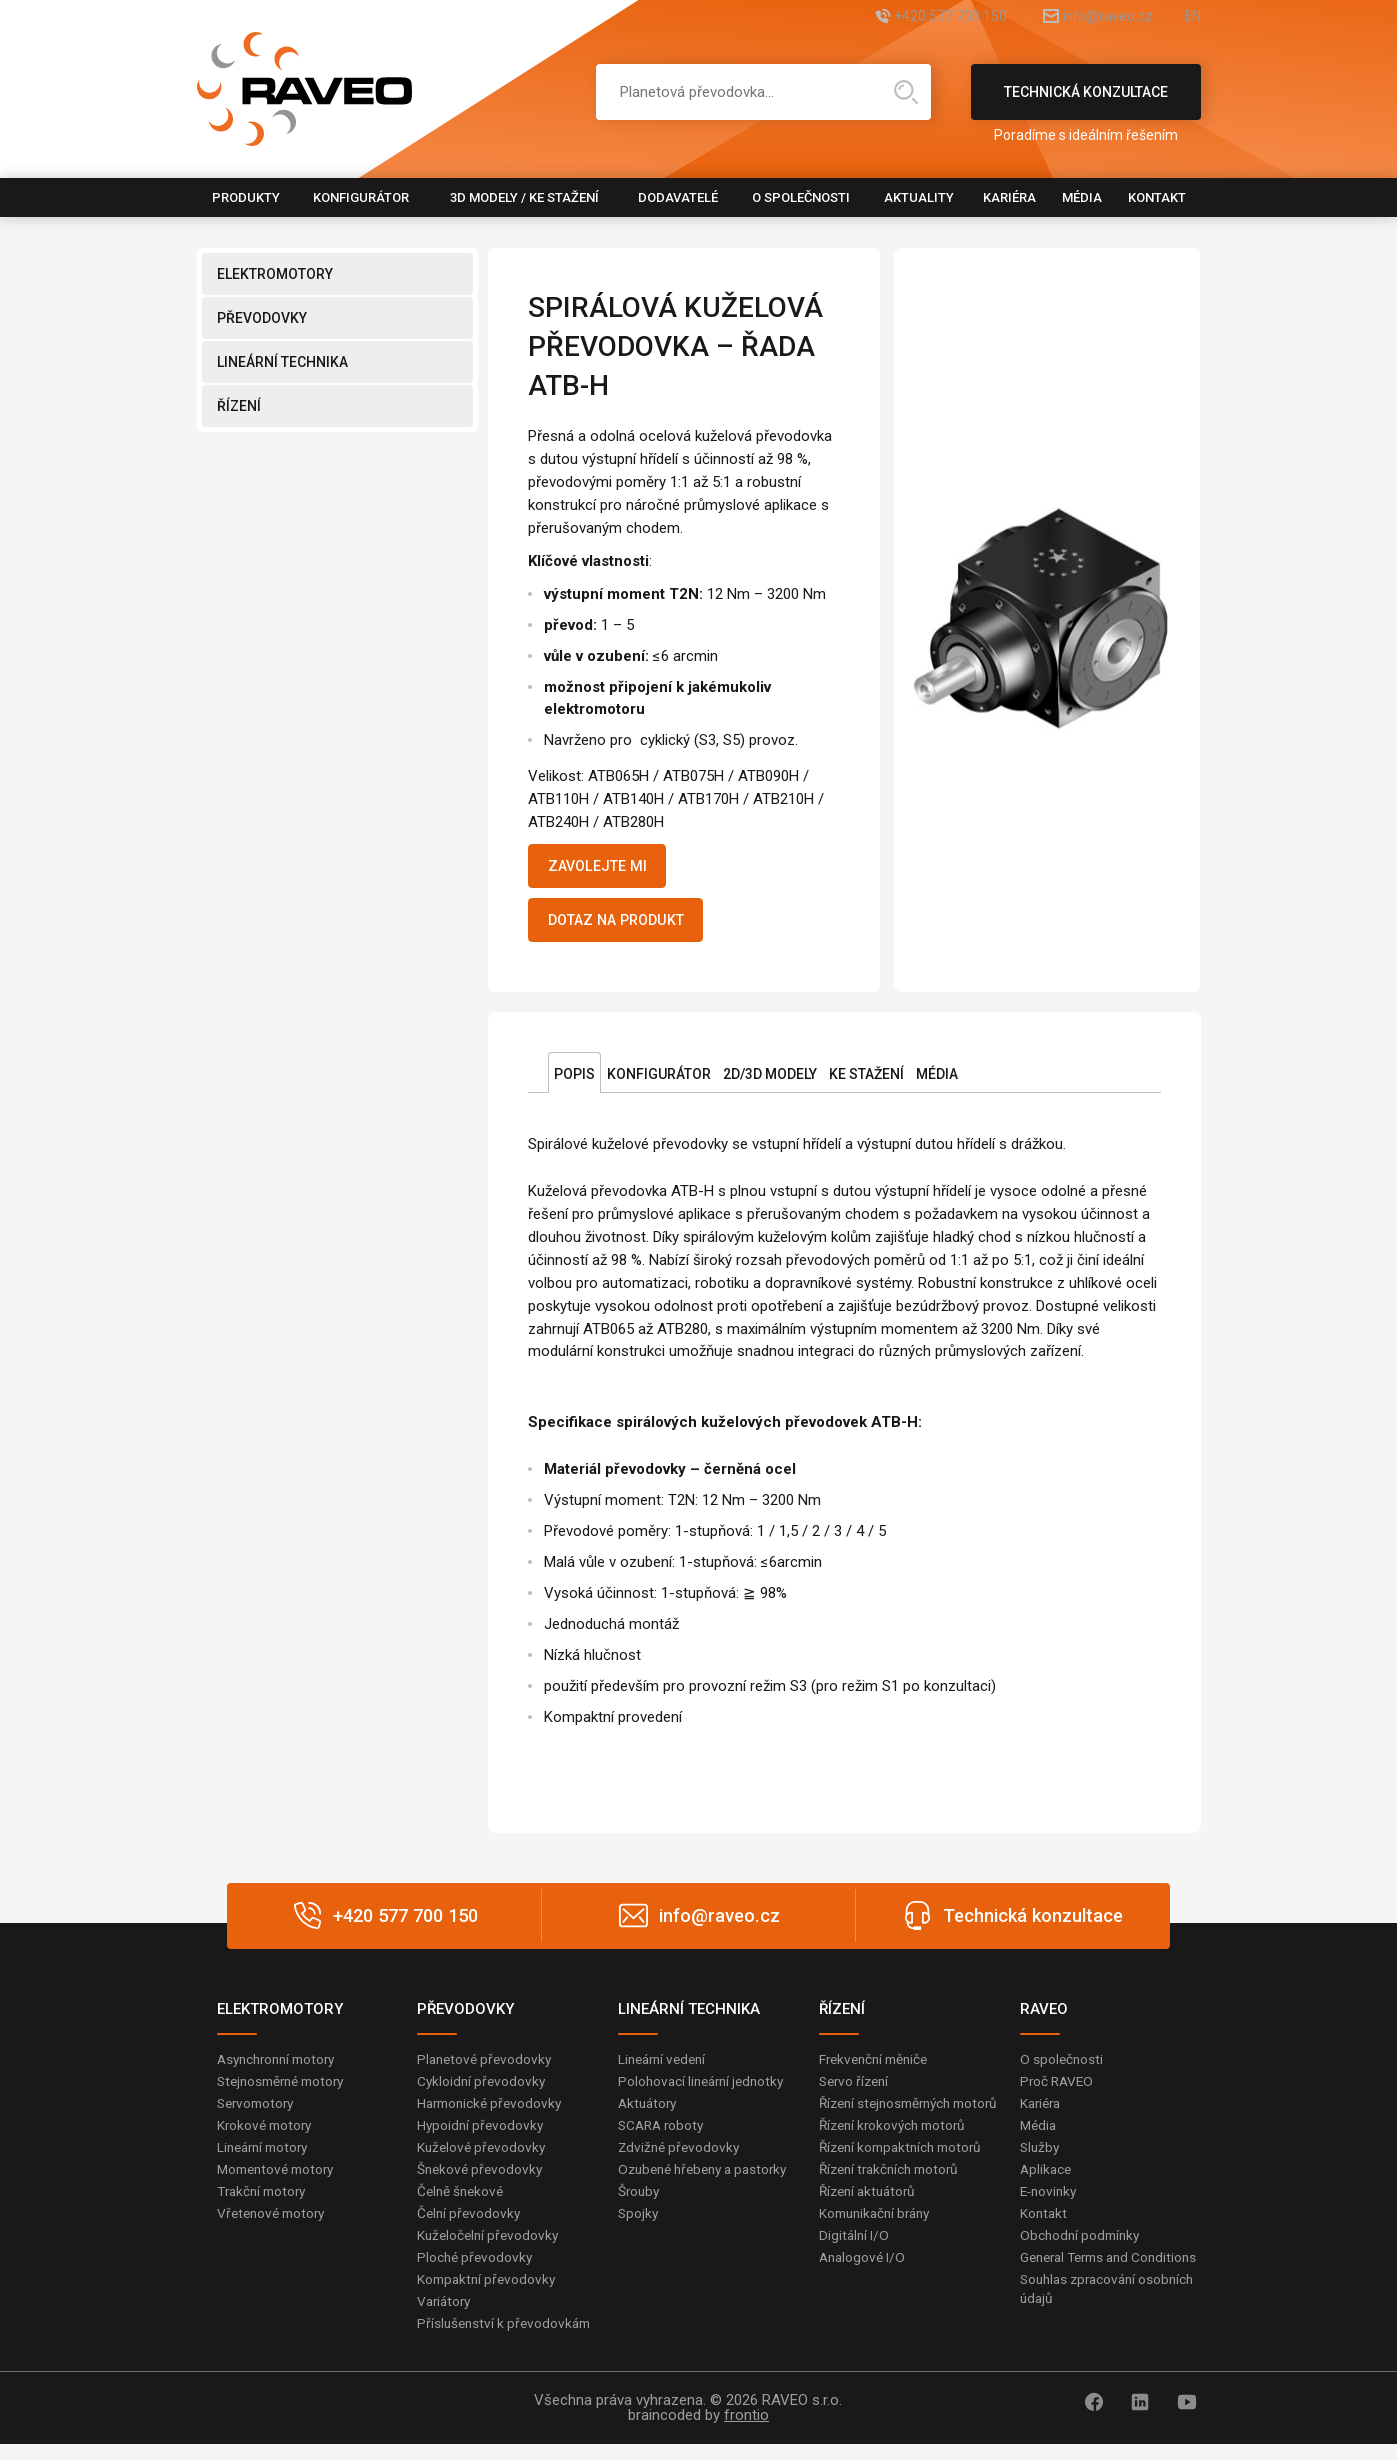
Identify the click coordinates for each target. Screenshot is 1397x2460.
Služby (1041, 2157)
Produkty (246, 197)
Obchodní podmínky (1082, 2248)
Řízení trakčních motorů (894, 2200)
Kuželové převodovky (483, 2157)
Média (1082, 197)
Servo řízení (856, 2090)
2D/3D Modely (770, 1082)
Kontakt (1157, 197)
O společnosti (801, 197)
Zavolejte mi (605, 868)
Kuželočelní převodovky (490, 2248)
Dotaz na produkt (627, 926)
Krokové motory (267, 2135)
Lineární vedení (665, 2067)
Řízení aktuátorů (871, 2222)
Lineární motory (266, 2157)
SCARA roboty (663, 2135)
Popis (574, 1082)
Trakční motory (264, 2203)
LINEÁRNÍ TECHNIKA (282, 362)
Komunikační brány (879, 2245)
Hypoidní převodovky (482, 2135)
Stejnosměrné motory (286, 2090)
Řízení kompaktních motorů (906, 2177)
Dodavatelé (678, 197)
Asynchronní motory (281, 2067)
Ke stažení (866, 1082)
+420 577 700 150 (904, 17)
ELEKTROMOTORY (275, 274)
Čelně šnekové (462, 2203)
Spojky (639, 2245)
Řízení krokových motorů (897, 2154)
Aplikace (1047, 2180)
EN (1192, 17)
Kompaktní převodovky (489, 2293)
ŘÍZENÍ (239, 406)
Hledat (906, 92)
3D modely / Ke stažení (524, 197)
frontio (746, 2431)
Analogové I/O (864, 2290)
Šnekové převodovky (482, 2180)
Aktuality (919, 197)
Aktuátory (649, 2112)
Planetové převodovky (487, 2067)
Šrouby (640, 2222)
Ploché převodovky (476, 2270)
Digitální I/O (855, 2267)
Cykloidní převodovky (483, 2090)
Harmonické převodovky (493, 2112)
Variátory (446, 2315)
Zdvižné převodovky (681, 2157)
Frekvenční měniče (877, 2067)
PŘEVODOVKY (262, 318)
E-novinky (1050, 2203)
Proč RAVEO (1058, 2090)
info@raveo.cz (1085, 17)
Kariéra (1009, 197)
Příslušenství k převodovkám (507, 2338)
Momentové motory (280, 2180)
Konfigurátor (361, 197)
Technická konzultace (1086, 102)
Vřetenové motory (274, 2225)
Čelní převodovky (470, 2225)
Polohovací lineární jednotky (705, 2090)
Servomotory (258, 2112)
